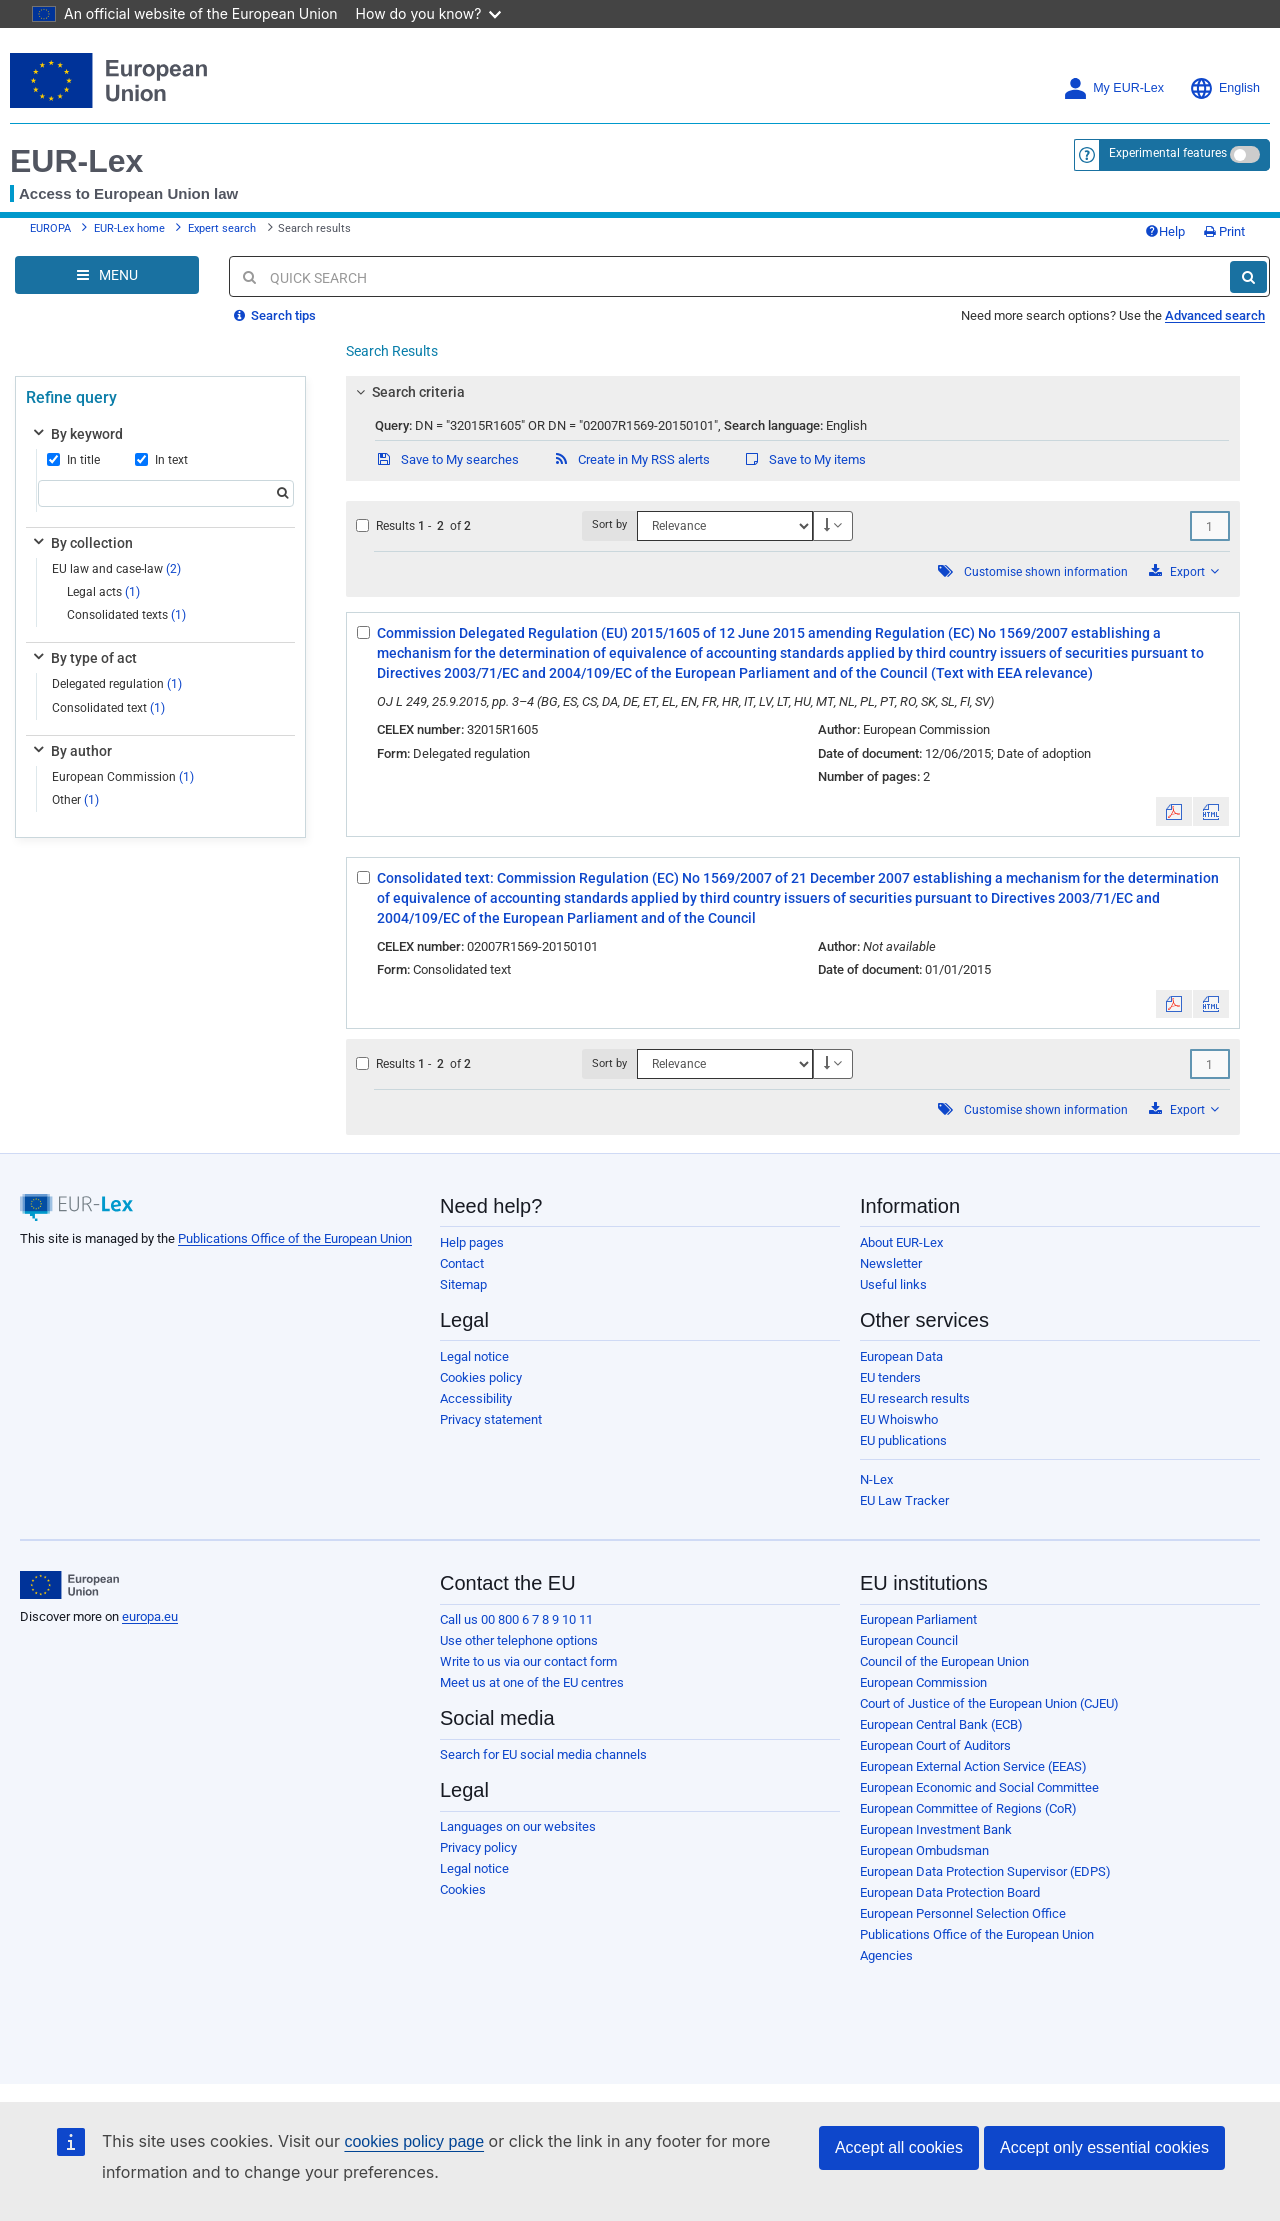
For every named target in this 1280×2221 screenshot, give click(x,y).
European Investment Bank (936, 1829)
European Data (901, 1356)
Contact (462, 1263)
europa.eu (150, 1616)
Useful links (893, 1284)
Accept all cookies (899, 2147)
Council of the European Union (944, 1661)
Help (1165, 231)
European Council (909, 1640)
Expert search (222, 228)
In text (161, 460)
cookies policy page (414, 2141)
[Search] (1248, 277)
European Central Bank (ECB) (941, 1724)
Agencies (886, 1955)
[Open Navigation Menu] (107, 275)
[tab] (793, 392)
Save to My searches (447, 459)
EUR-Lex (76, 161)
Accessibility (476, 1398)
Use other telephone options (519, 1640)
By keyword (76, 434)
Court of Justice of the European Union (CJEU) (989, 1703)
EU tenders (890, 1377)
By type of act (83, 658)
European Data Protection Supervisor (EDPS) (985, 1871)
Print (1224, 231)
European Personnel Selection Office (963, 1913)
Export (1184, 571)
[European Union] (69, 1585)
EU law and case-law (116, 569)
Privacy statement (491, 1419)
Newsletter (891, 1263)
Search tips (275, 315)
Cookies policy (481, 1377)
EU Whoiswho (899, 1419)
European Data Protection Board (950, 1892)
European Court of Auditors (935, 1745)
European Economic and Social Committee (979, 1787)
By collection (81, 543)
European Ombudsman (924, 1850)
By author (71, 751)
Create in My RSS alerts (631, 459)
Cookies (463, 1889)
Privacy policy (478, 1847)
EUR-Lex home (129, 228)
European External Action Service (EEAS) (973, 1766)
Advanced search (1215, 315)
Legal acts (103, 592)
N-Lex (876, 1479)
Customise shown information (1046, 572)
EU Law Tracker (904, 1500)
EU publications (903, 1440)
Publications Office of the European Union (295, 1238)
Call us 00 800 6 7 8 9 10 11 (516, 1619)
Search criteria (408, 392)
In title (73, 460)
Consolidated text (108, 708)
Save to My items (804, 459)
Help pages (472, 1242)
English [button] (1224, 88)
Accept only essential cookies (1104, 2147)
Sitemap (463, 1284)
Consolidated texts (126, 615)
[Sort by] (725, 526)
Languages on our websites (518, 1826)
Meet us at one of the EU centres (532, 1682)
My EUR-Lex (1113, 88)
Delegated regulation (117, 684)
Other (75, 800)
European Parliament (918, 1619)
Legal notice (474, 1356)
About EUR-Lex (901, 1242)
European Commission (123, 777)
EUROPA (50, 228)
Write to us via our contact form (528, 1661)
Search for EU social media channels (543, 1754)
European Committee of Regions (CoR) (968, 1808)
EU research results (915, 1398)
